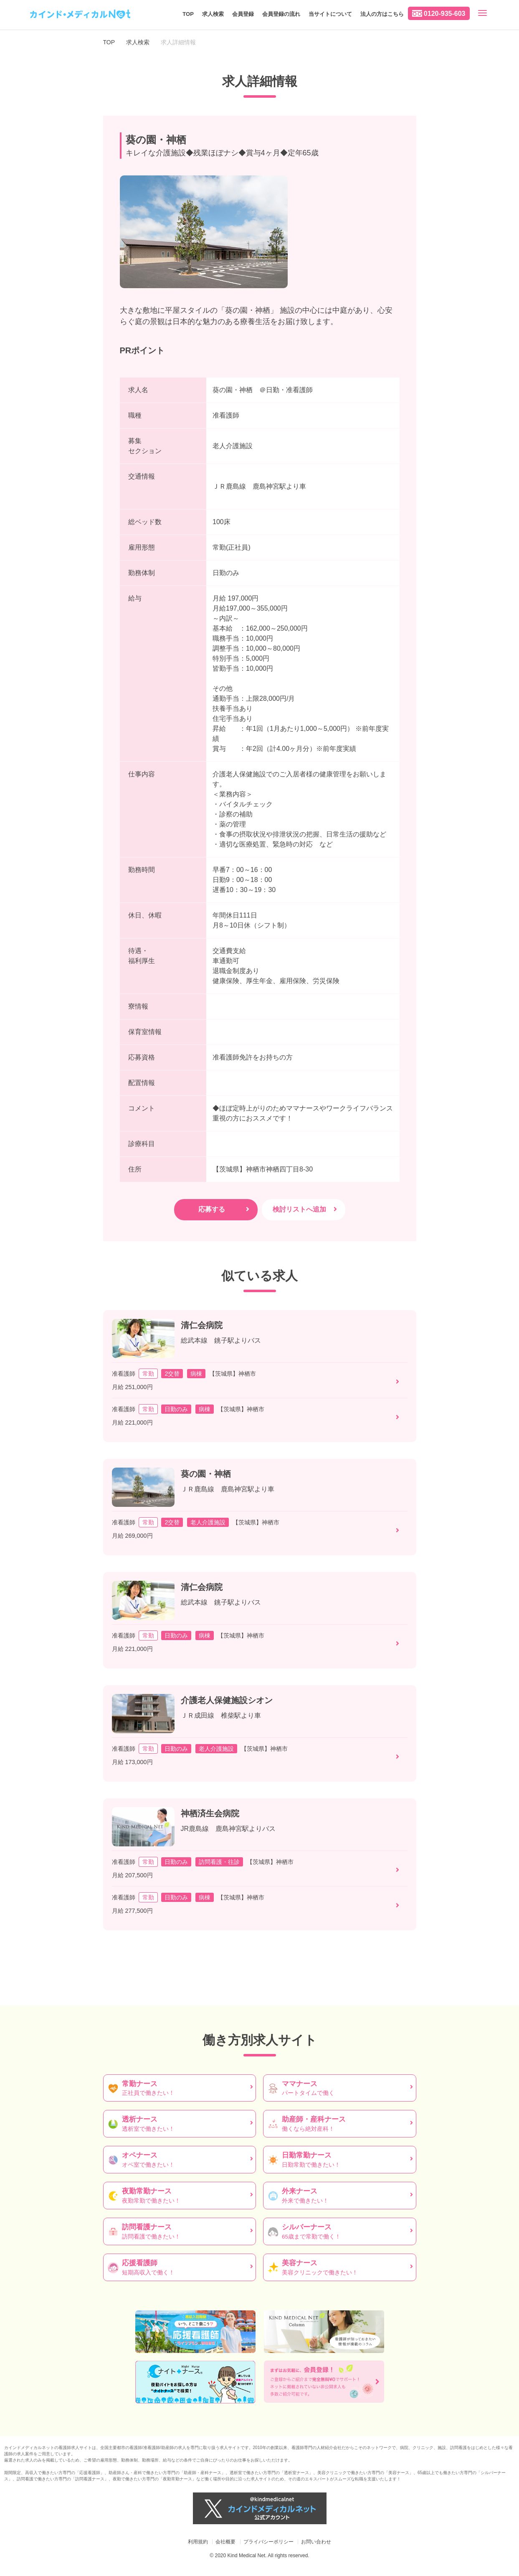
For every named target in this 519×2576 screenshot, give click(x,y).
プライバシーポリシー (268, 2542)
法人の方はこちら (382, 14)
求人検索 (213, 14)
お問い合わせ (316, 2542)
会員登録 (243, 14)
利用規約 (198, 2542)
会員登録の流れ (281, 14)
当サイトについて (330, 14)
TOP (188, 14)
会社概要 (225, 2542)
